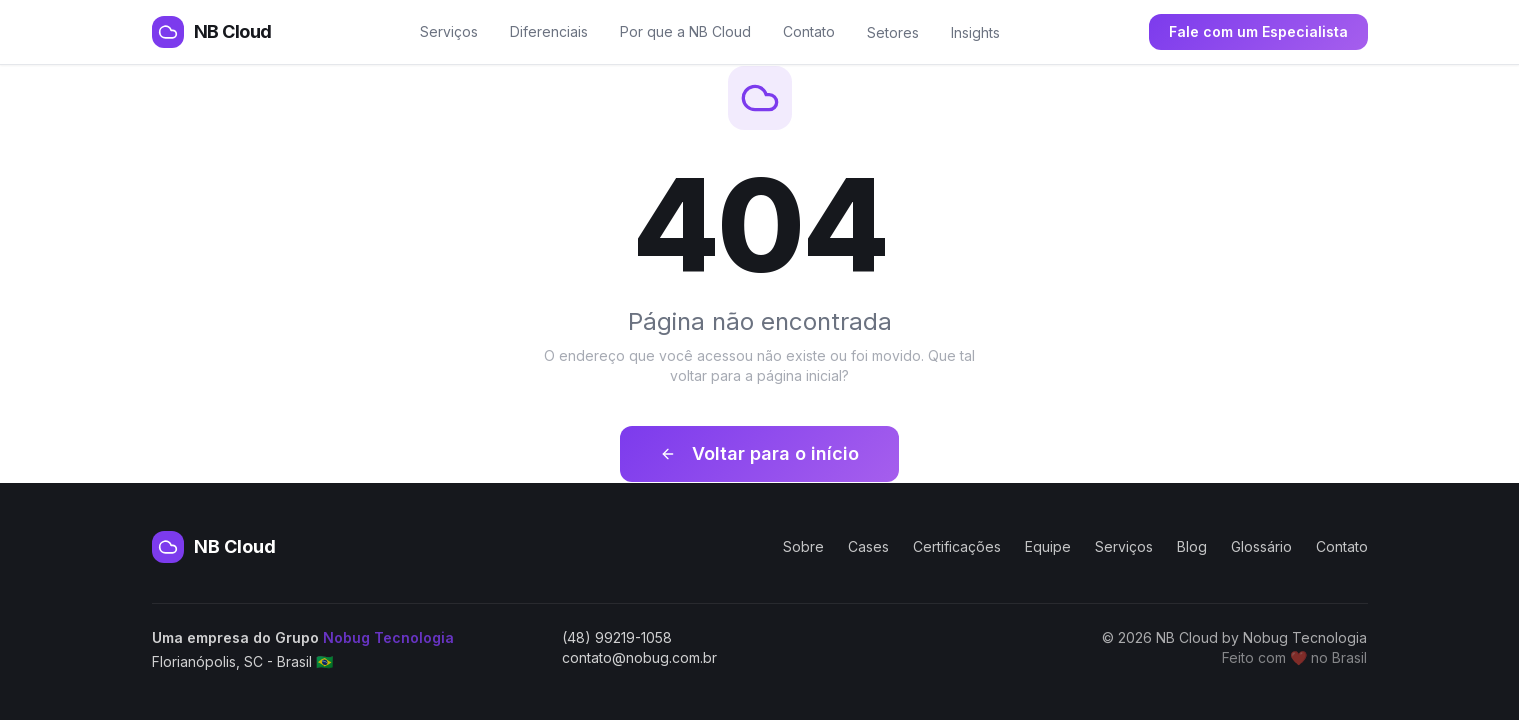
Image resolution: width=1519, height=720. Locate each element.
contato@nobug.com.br (639, 657)
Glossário (1261, 546)
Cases (868, 546)
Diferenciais (549, 31)
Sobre (803, 546)
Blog (1192, 546)
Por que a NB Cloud (685, 31)
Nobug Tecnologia (388, 637)
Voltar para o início (759, 453)
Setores (893, 32)
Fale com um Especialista (1258, 31)
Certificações (957, 546)
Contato (809, 31)
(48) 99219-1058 (617, 637)
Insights (975, 32)
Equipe (1048, 546)
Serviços (449, 31)
